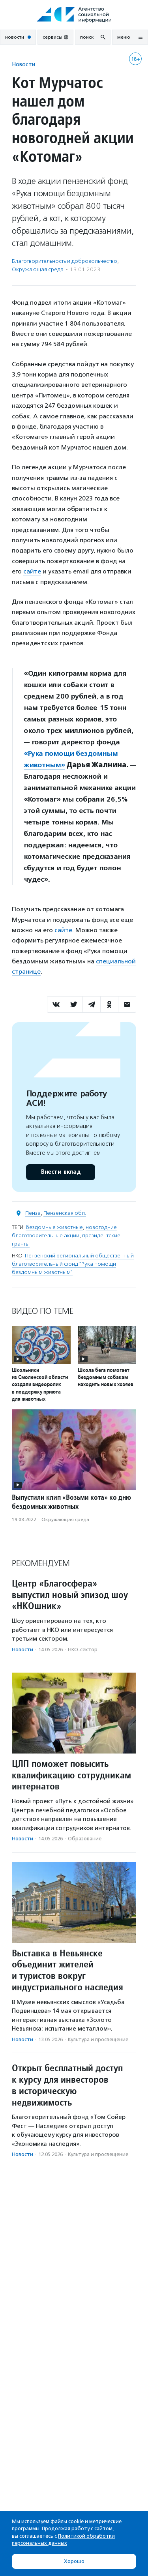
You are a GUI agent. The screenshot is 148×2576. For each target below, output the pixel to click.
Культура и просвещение (98, 2039)
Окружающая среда (38, 269)
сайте (32, 571)
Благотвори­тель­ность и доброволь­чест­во (64, 261)
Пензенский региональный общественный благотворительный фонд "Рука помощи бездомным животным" (73, 1264)
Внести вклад (60, 1172)
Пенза (33, 1213)
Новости (23, 64)
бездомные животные (54, 1227)
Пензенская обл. (64, 1213)
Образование (84, 1839)
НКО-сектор (82, 1649)
